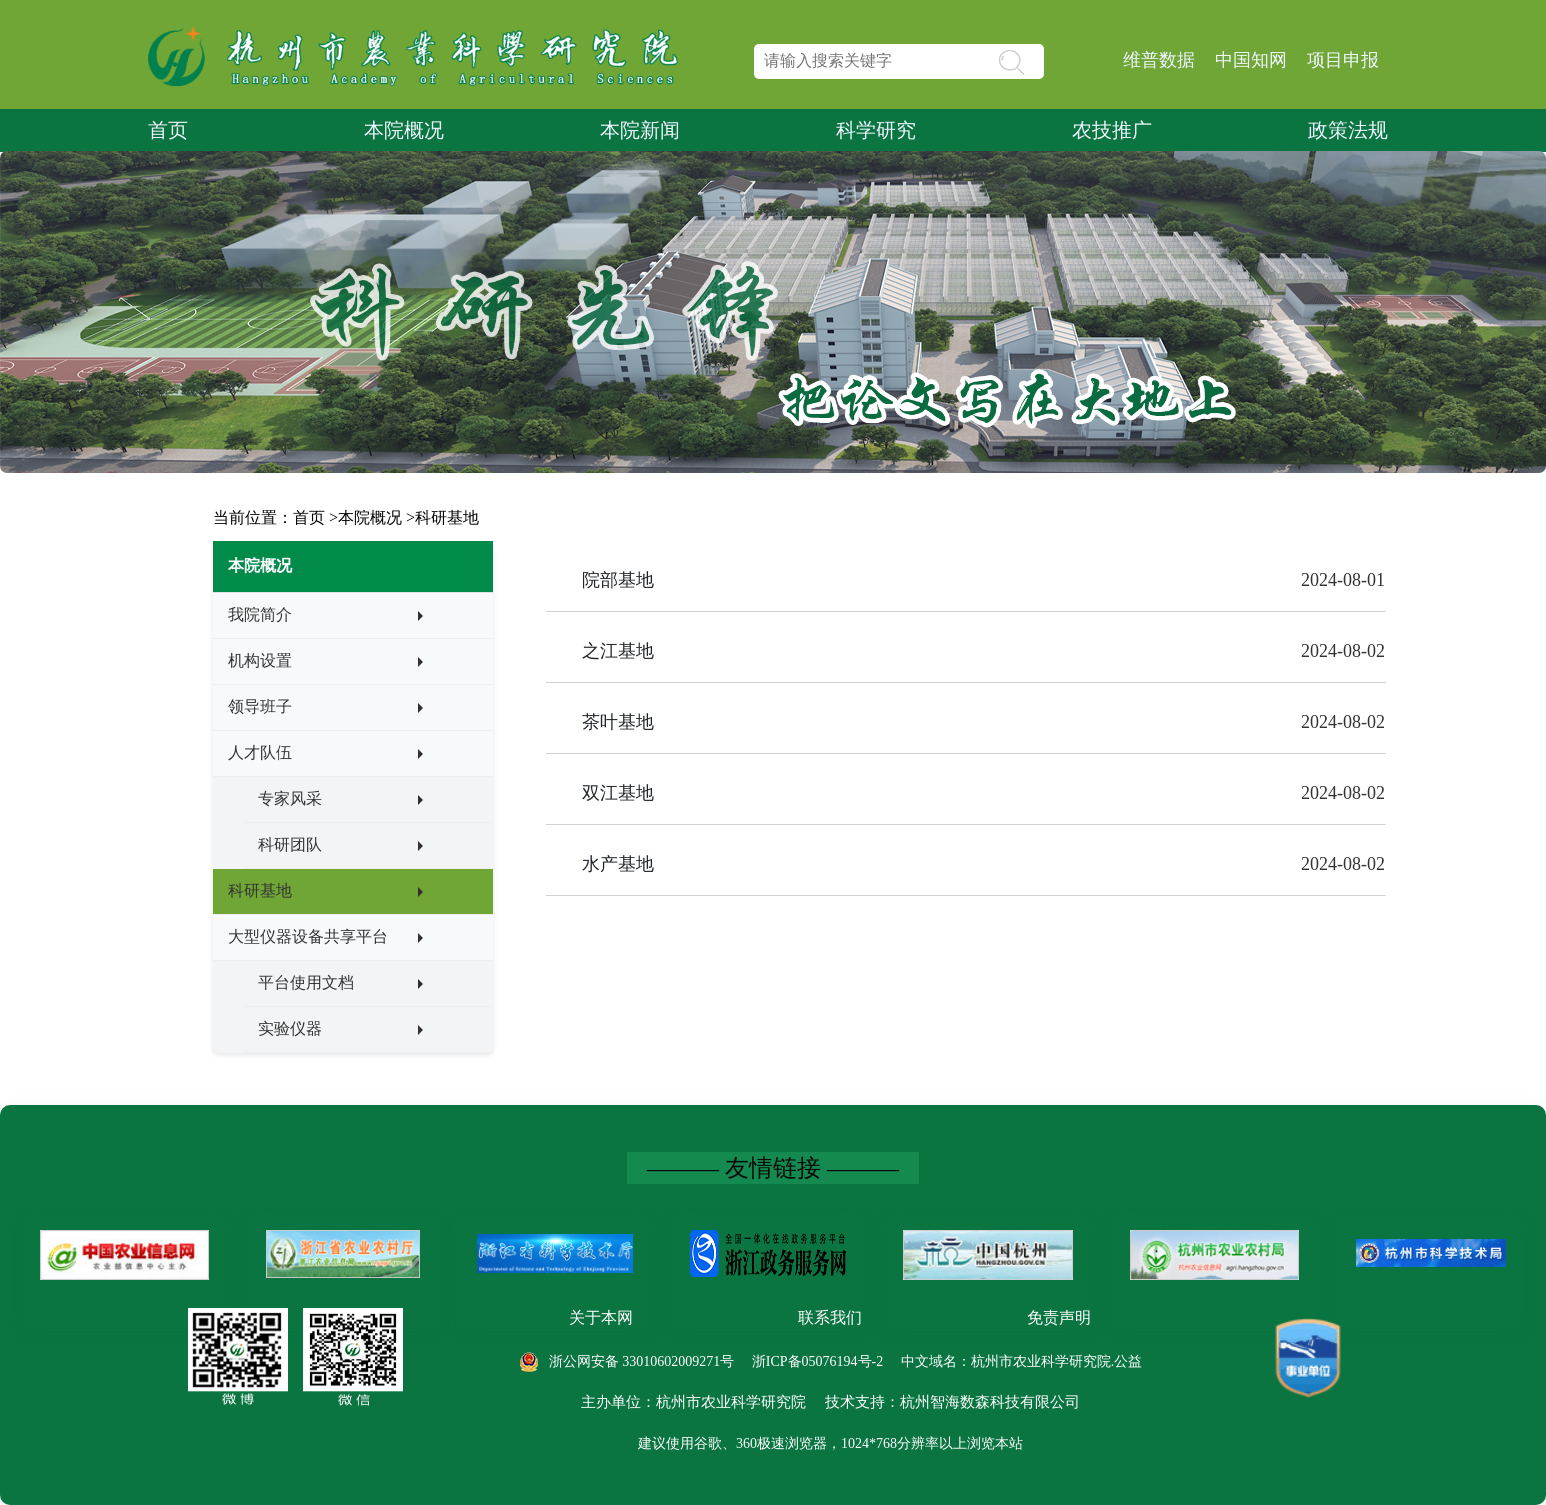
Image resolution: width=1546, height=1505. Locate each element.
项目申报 (1343, 60)
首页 (168, 130)
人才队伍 (260, 752)
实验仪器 (290, 1028)
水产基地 (618, 864)
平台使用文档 (306, 982)
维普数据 (1159, 60)
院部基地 (618, 580)
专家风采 (290, 798)
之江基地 (618, 651)
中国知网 (1251, 60)
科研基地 (447, 517)
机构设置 (260, 660)
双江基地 (618, 793)
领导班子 (260, 706)
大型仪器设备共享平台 (308, 936)
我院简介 (260, 614)
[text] (899, 61)
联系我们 (830, 1317)
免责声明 (1059, 1317)
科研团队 (290, 844)
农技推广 (1112, 130)
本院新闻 (640, 130)
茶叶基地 (618, 722)
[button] (1046, 61)
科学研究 (876, 130)
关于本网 (601, 1317)
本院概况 (404, 130)
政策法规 (1348, 130)
